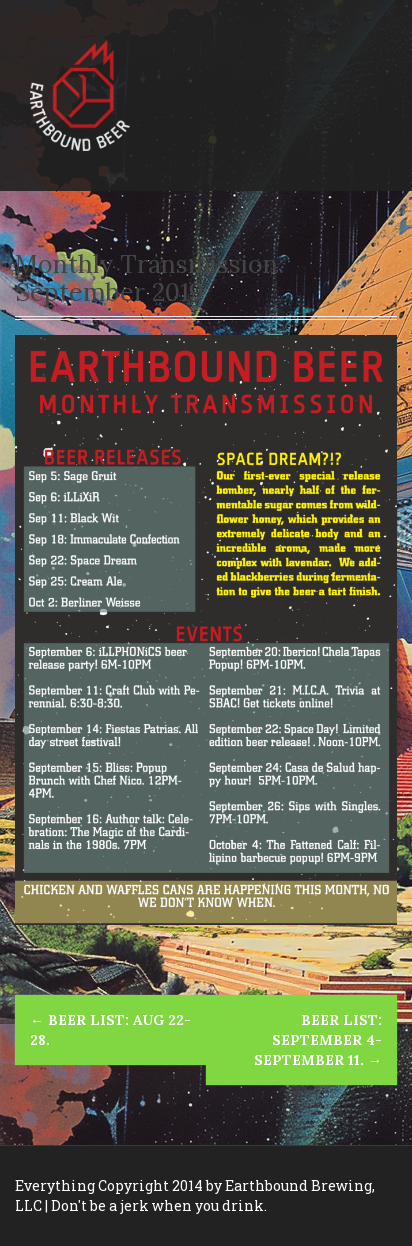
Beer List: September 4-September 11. (318, 1040)
